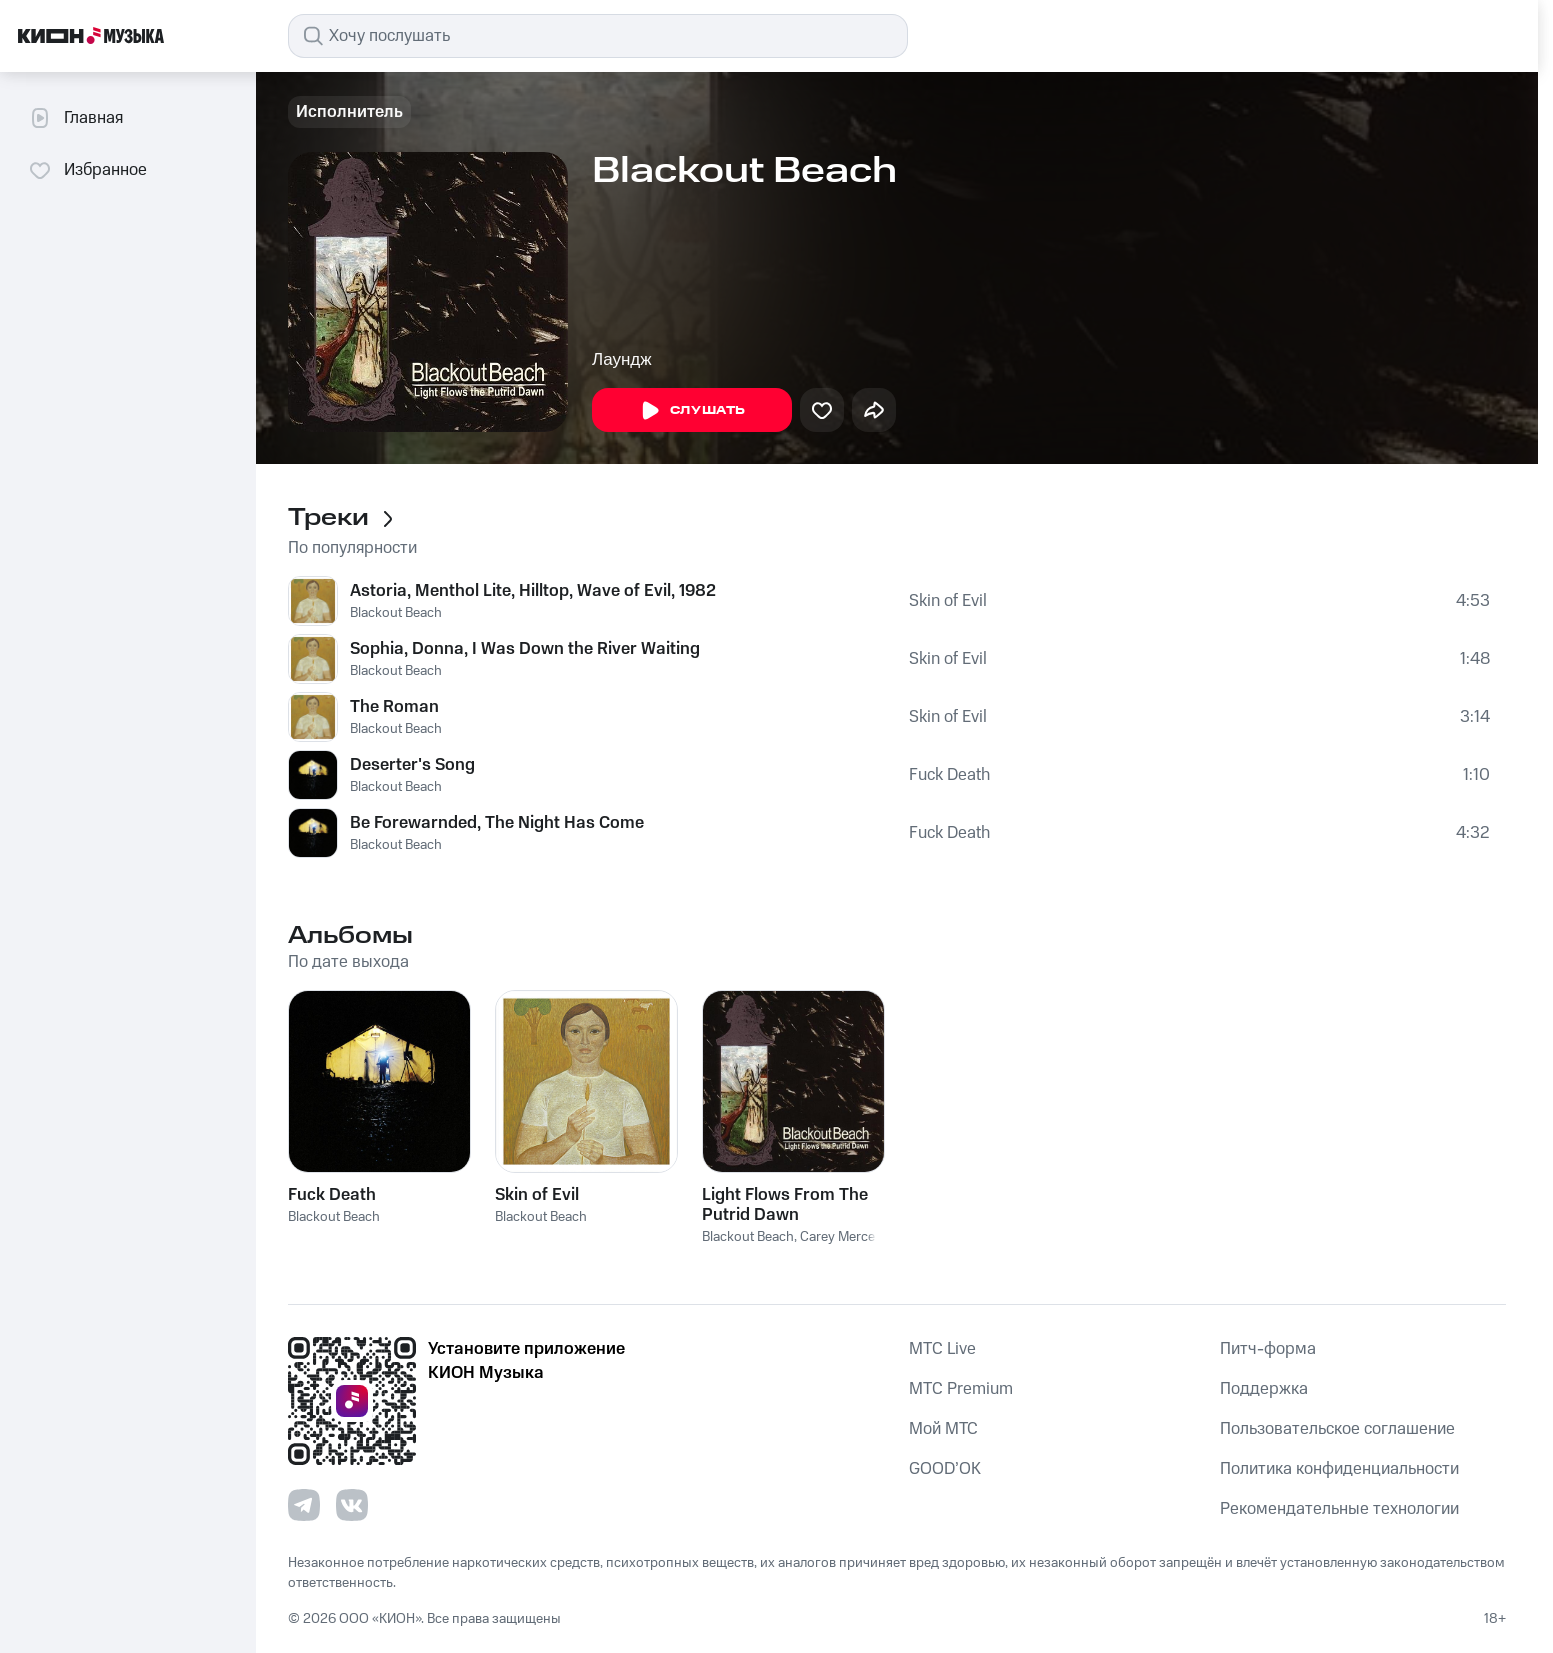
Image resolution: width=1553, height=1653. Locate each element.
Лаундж (622, 359)
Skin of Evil (948, 601)
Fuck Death (949, 775)
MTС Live (942, 1349)
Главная (75, 118)
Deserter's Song (412, 765)
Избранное (87, 170)
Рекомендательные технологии (1339, 1509)
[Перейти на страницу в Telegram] (304, 1505)
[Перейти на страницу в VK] (352, 1505)
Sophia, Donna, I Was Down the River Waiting (525, 649)
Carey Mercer (840, 1237)
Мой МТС (943, 1429)
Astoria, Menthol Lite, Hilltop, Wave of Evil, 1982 (533, 591)
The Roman (394, 707)
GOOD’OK (945, 1469)
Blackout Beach (396, 613)
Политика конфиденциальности (1339, 1469)
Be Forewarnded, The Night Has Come (497, 823)
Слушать (692, 411)
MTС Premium (961, 1389)
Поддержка (1264, 1389)
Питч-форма (1268, 1349)
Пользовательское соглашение (1337, 1429)
